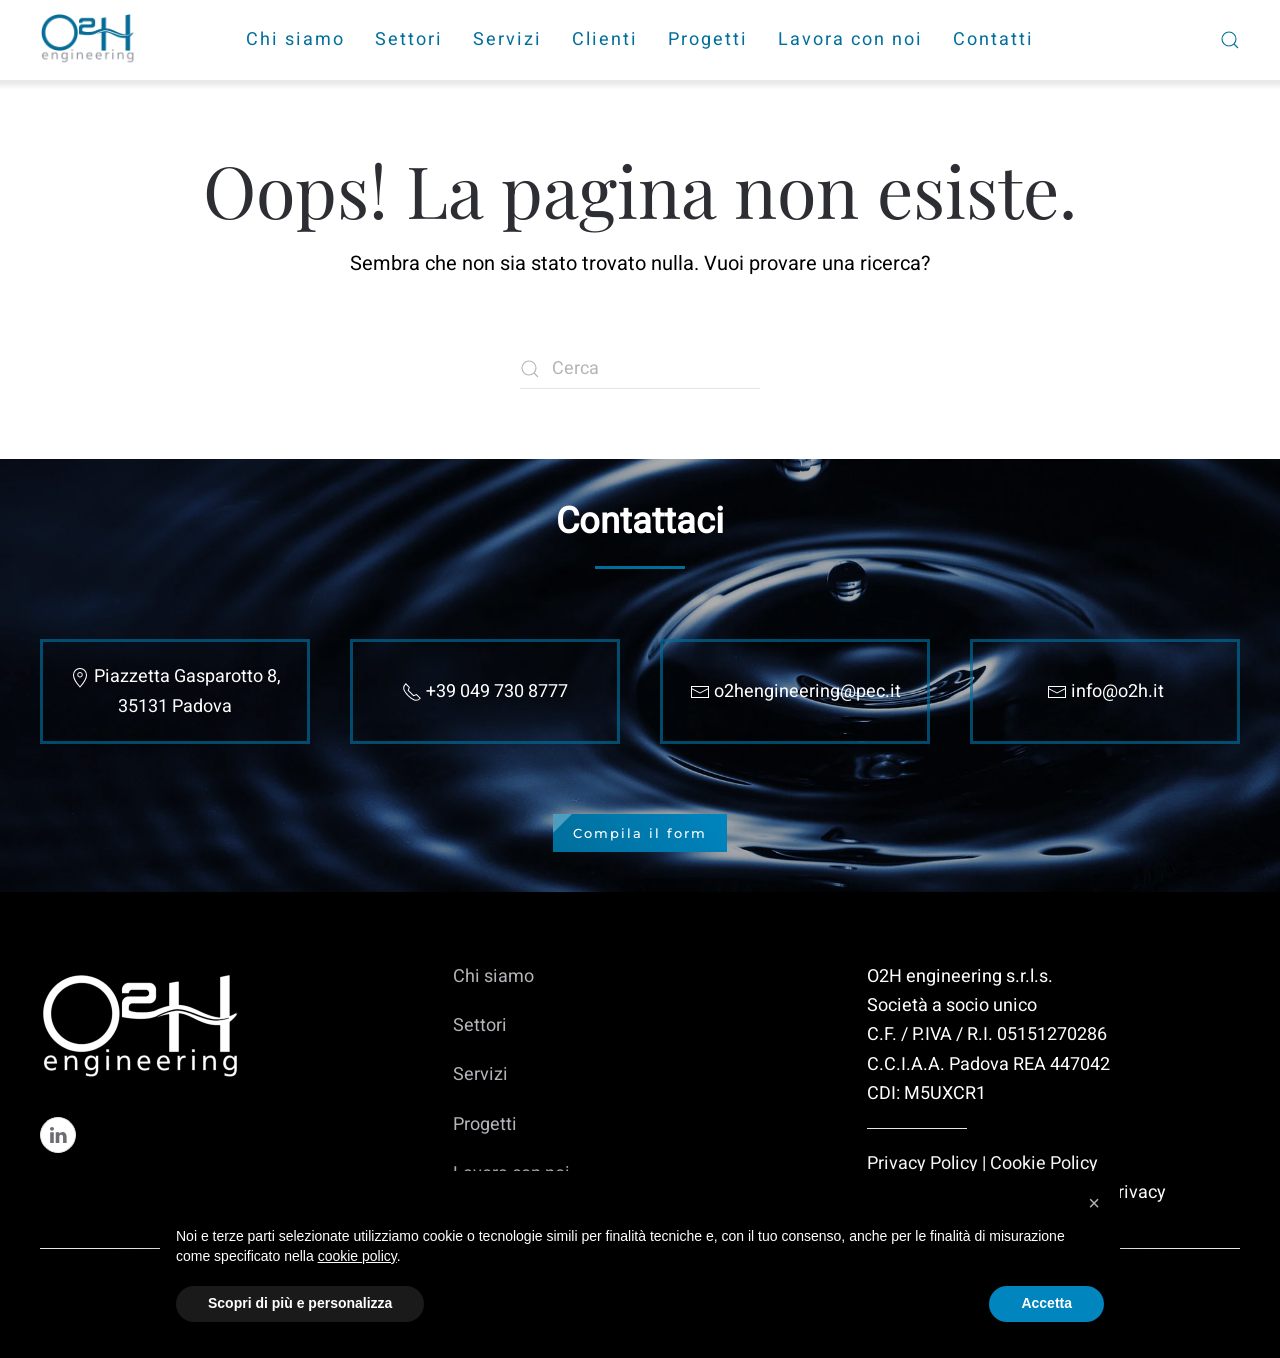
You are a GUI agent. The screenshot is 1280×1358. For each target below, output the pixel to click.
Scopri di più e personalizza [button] (300, 1303)
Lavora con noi (850, 39)
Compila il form (640, 833)
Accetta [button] (1046, 1303)
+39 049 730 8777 (497, 691)
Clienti (605, 39)
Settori (409, 39)
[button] (1094, 1203)
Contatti (993, 39)
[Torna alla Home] (90, 40)
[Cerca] (640, 369)
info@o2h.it (1117, 691)
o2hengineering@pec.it (807, 691)
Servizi (507, 39)
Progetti (708, 39)
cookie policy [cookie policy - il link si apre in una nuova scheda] (357, 1256)
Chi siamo (295, 39)
